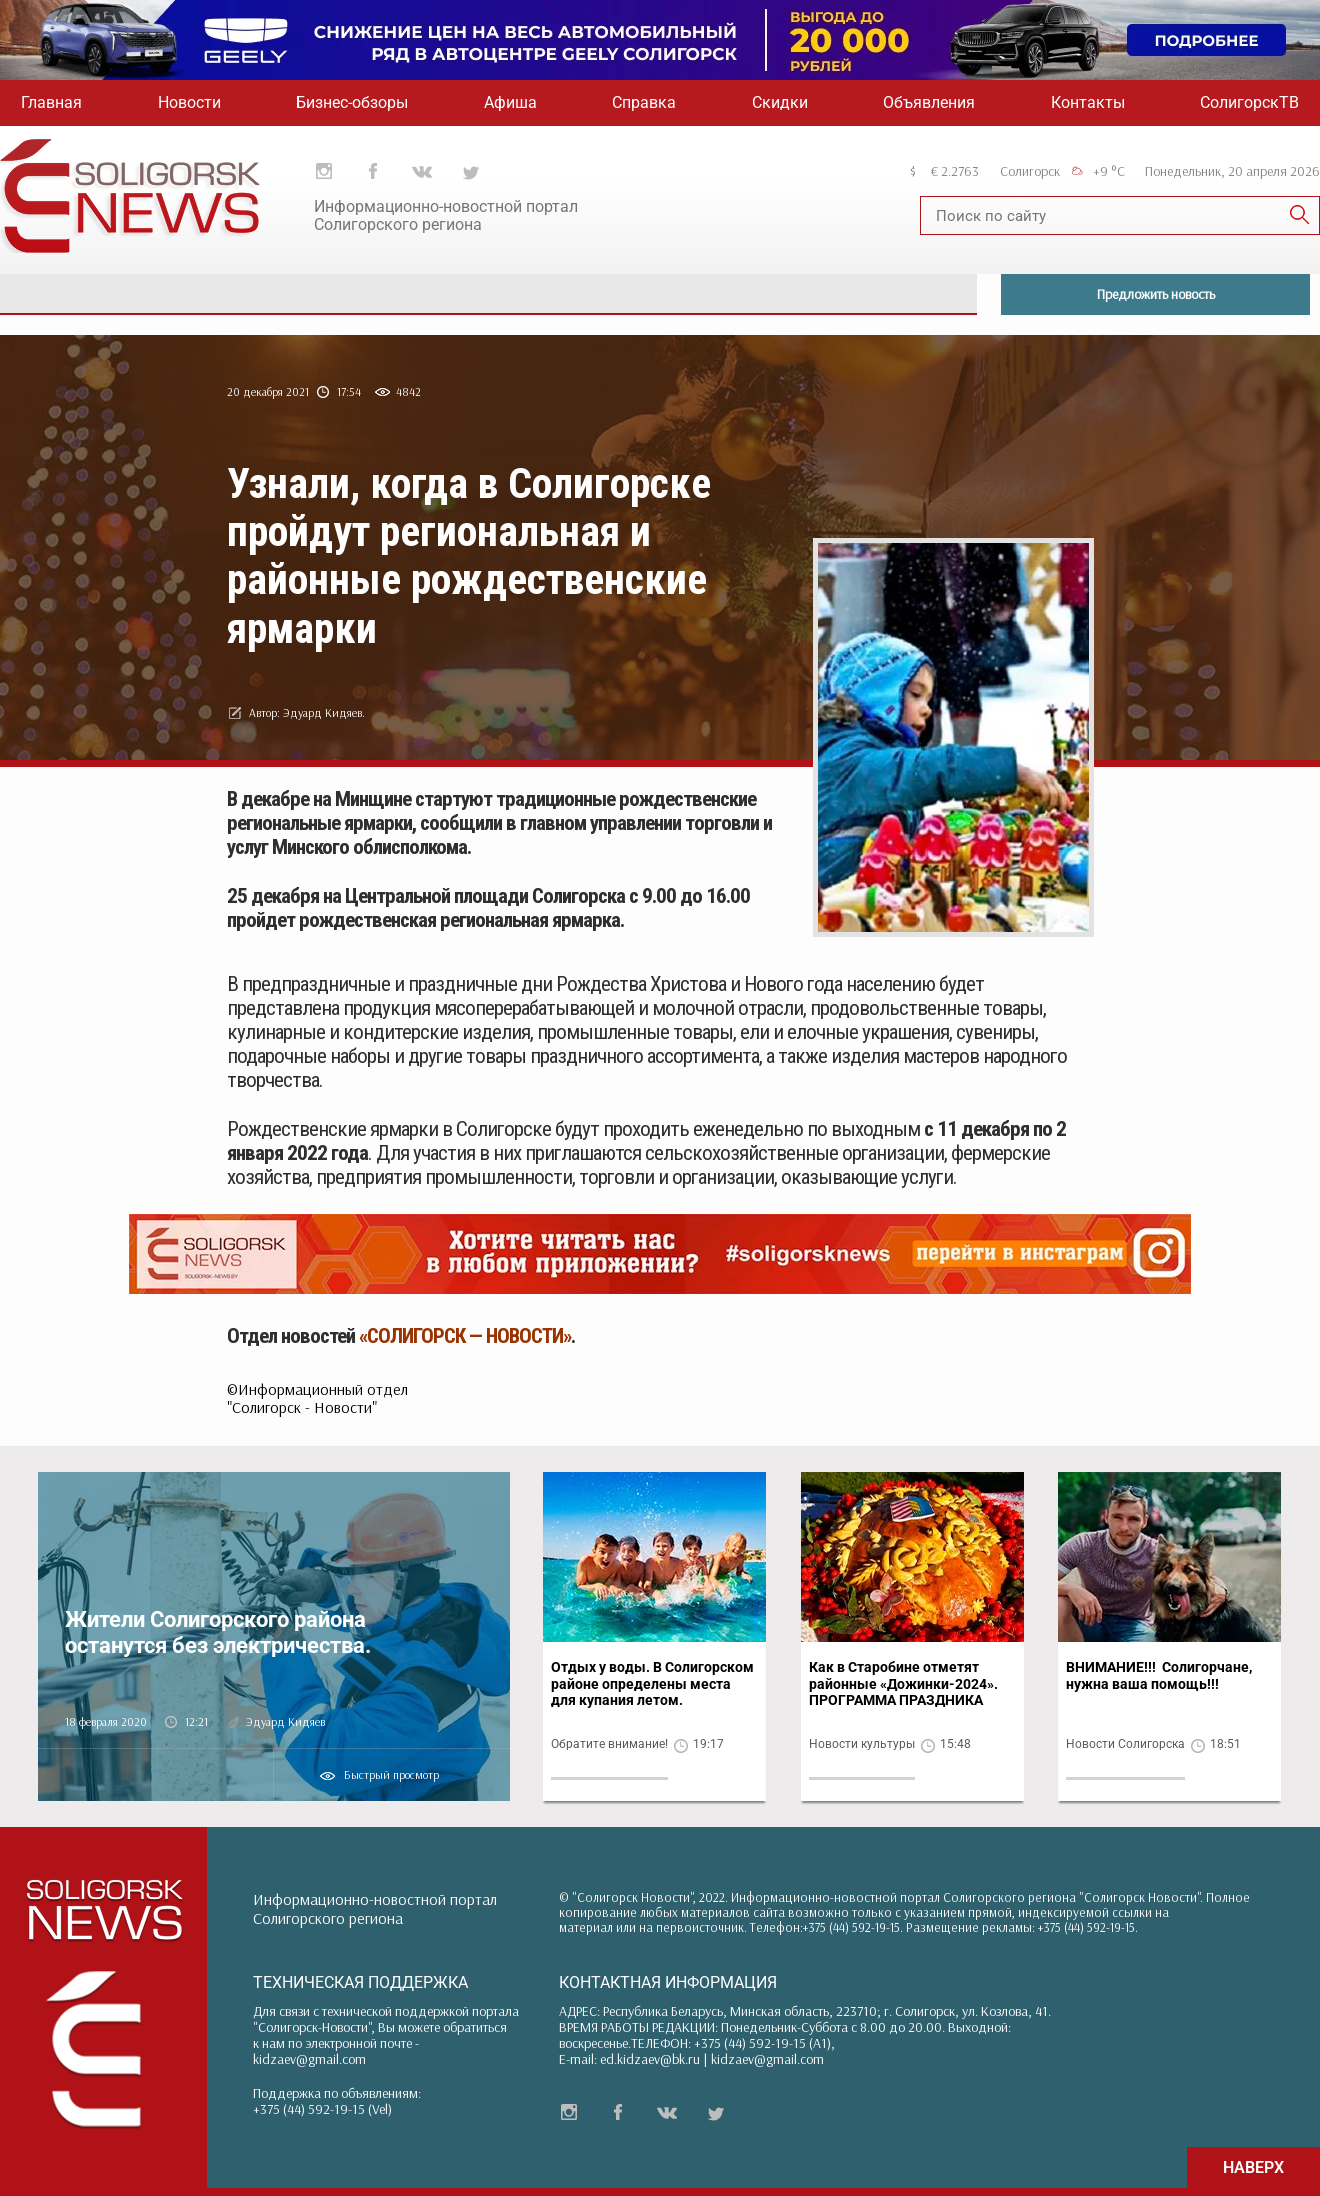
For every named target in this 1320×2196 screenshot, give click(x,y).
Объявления (929, 102)
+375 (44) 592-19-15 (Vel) (322, 2109)
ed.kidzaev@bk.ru (650, 2059)
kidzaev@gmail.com (309, 2059)
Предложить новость (1156, 294)
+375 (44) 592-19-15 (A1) (762, 2043)
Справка (644, 102)
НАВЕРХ (1253, 2167)
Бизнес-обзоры (352, 102)
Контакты (1088, 102)
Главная (51, 102)
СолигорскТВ (1249, 102)
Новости (189, 102)
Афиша (510, 102)
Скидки (780, 102)
